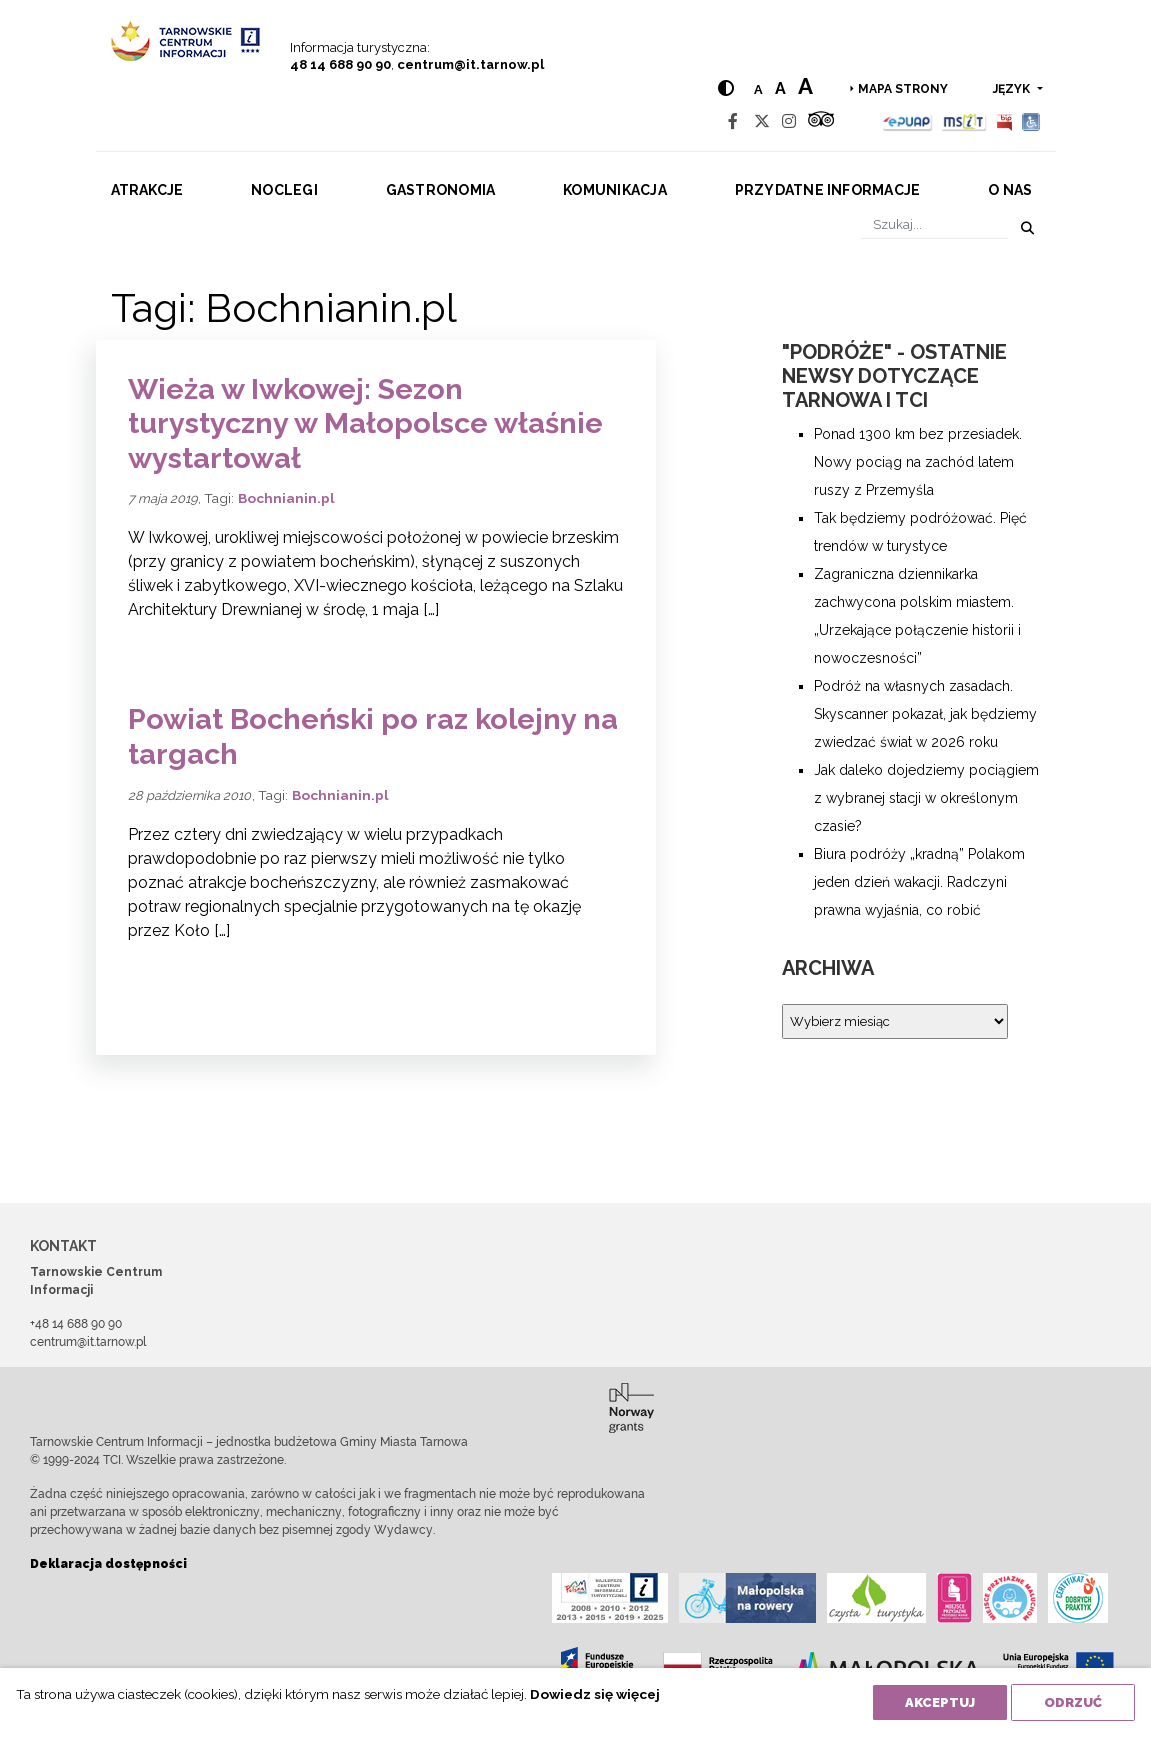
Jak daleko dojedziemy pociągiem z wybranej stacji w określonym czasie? (926, 798)
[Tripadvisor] (821, 121)
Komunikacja (615, 190)
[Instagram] (789, 121)
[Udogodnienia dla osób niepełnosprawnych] (1031, 121)
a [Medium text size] (780, 88)
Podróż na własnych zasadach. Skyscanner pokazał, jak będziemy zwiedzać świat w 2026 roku (925, 714)
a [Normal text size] (758, 89)
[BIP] (1004, 121)
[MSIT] (964, 121)
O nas (1010, 190)
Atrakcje (147, 190)
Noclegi (284, 190)
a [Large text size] (805, 86)
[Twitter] (762, 121)
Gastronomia (441, 190)
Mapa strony (903, 89)
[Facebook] (733, 121)
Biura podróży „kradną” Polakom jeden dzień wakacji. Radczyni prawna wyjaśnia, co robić (919, 882)
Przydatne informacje (828, 190)
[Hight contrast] (726, 88)
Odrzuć (1073, 1702)
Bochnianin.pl (286, 498)
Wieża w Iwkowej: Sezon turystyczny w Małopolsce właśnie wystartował (365, 423)
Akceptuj (940, 1702)
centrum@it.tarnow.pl (470, 64)
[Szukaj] (934, 224)
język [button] (1013, 89)
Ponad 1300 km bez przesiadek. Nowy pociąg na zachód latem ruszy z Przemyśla (918, 462)
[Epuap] (907, 121)
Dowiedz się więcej (595, 1694)
